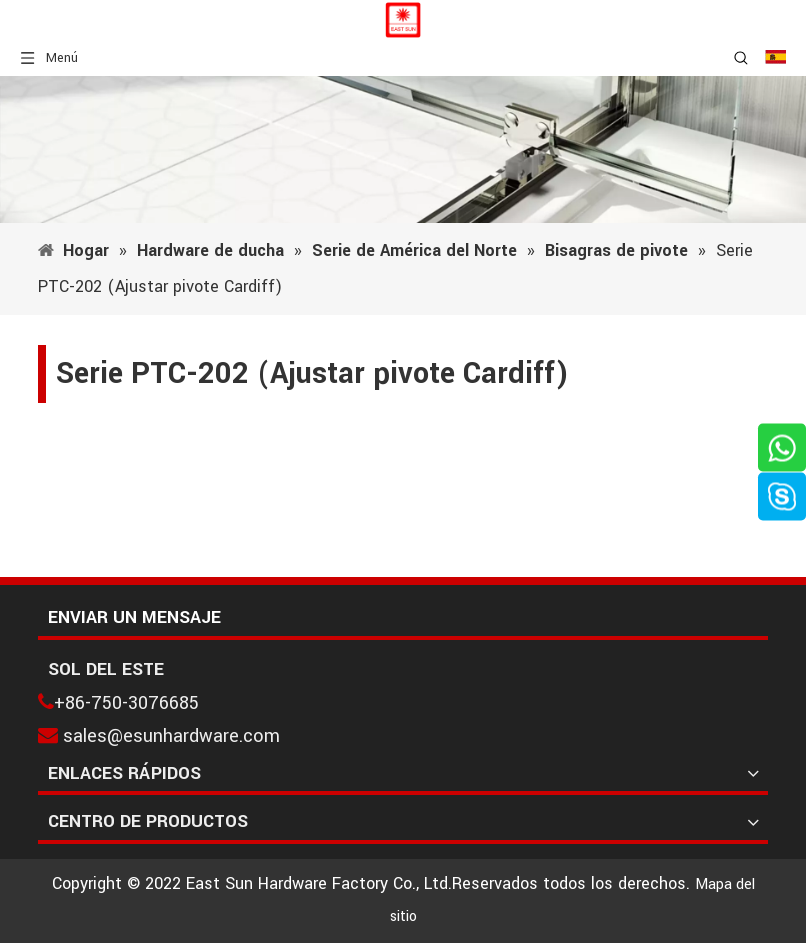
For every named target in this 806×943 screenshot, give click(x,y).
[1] (403, 149)
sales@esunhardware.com (171, 736)
